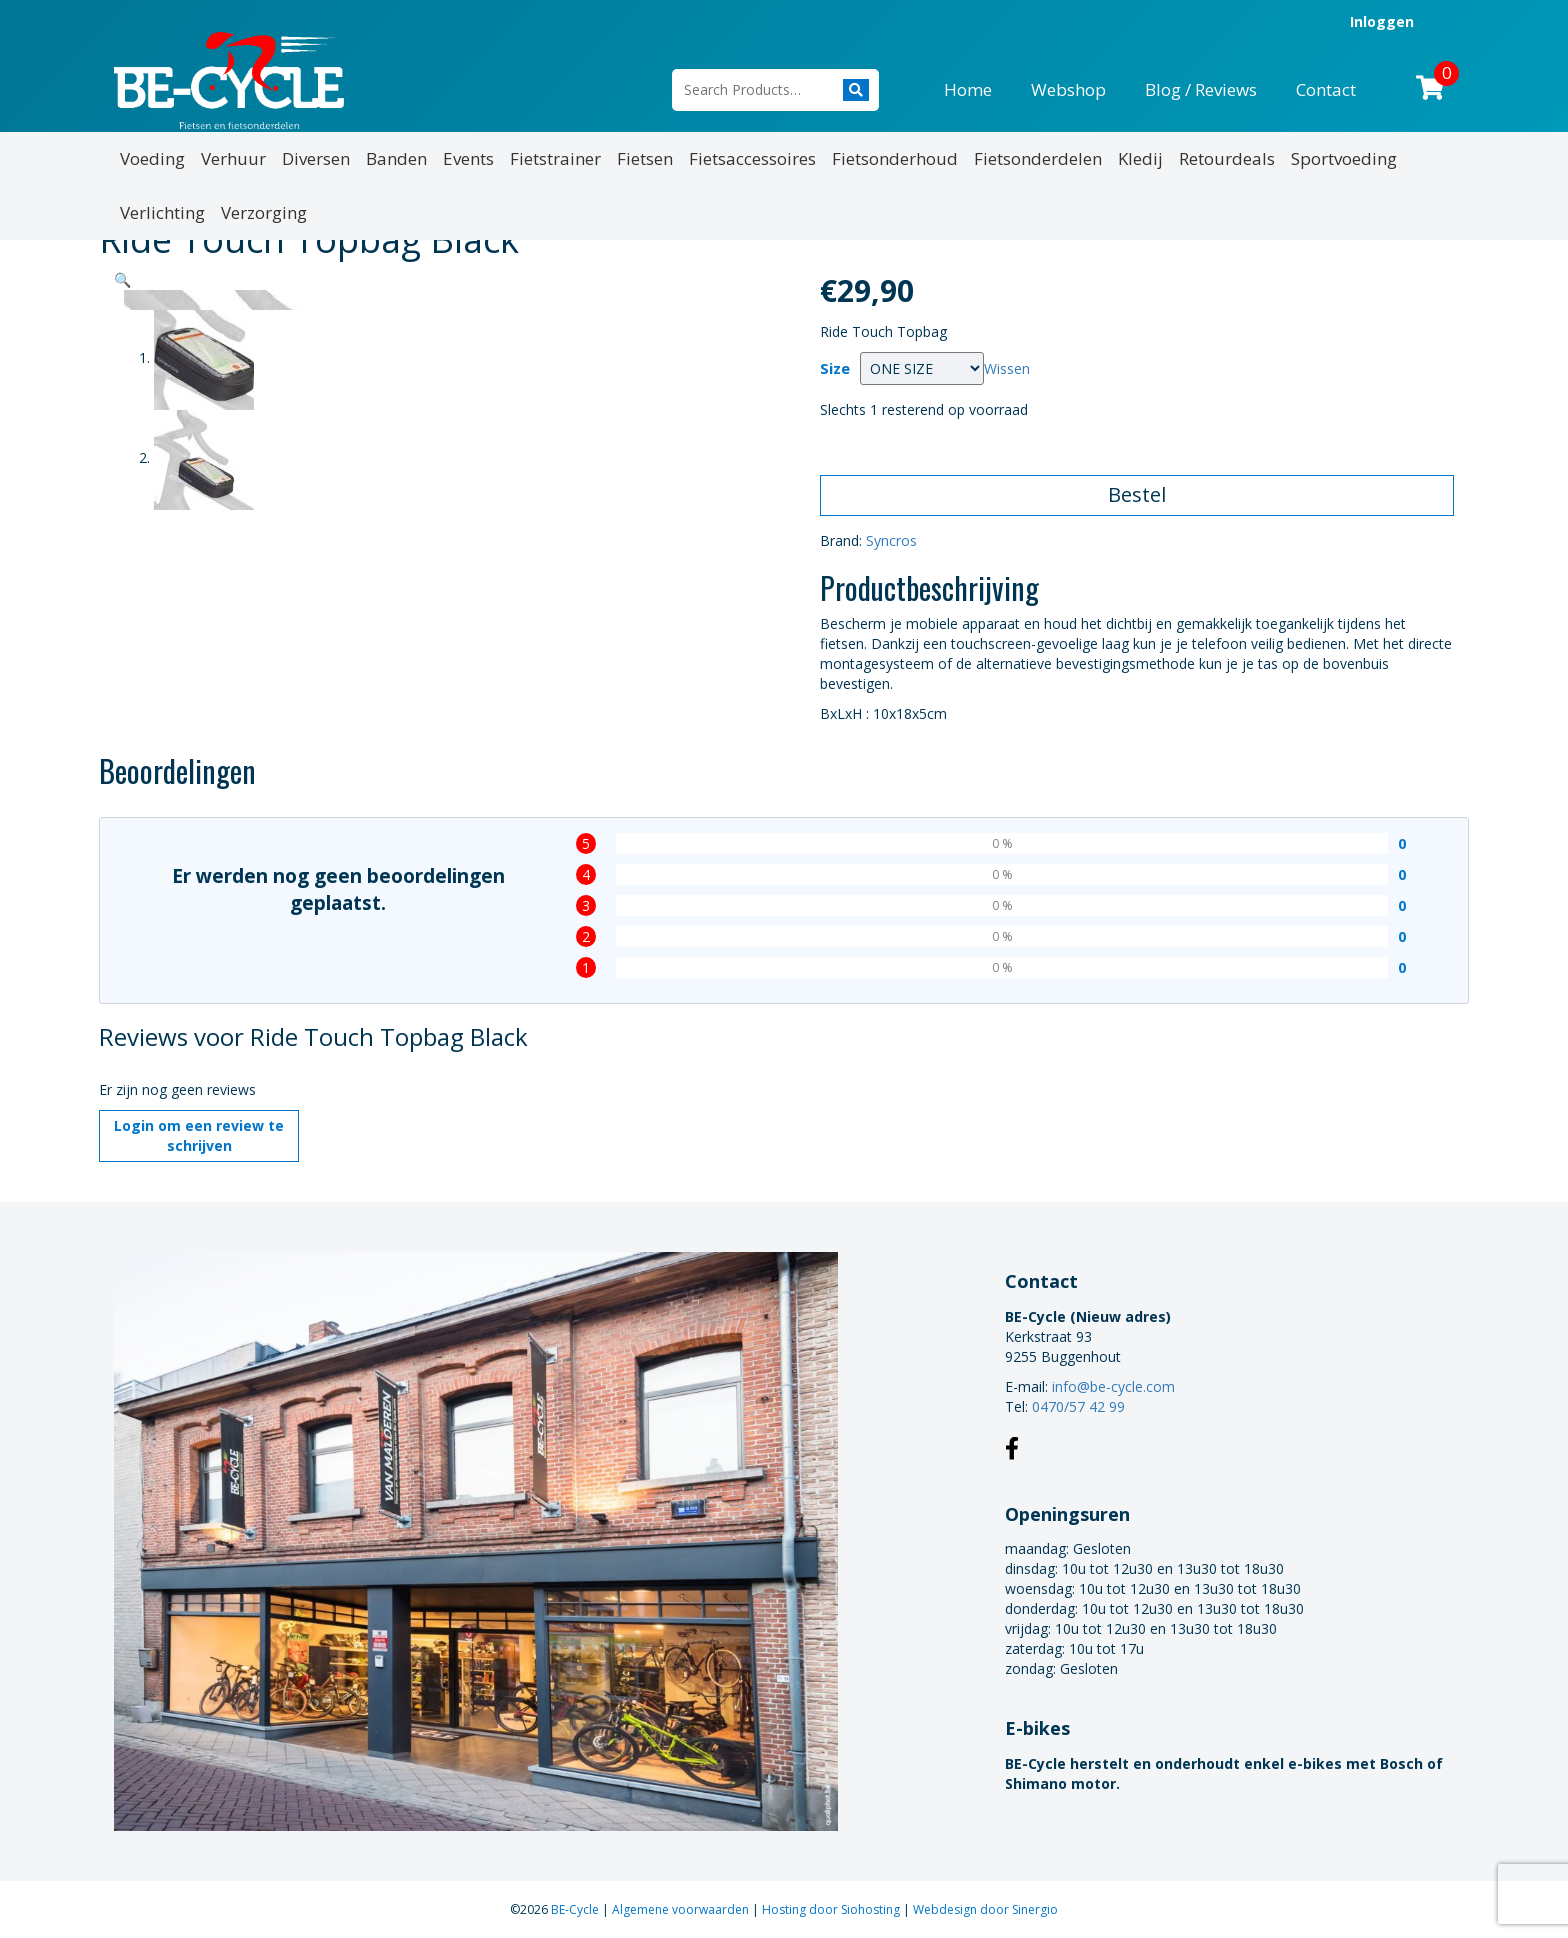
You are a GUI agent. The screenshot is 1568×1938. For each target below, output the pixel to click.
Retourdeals (1227, 158)
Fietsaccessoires (752, 158)
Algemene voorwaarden (682, 1909)
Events (468, 158)
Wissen (1007, 368)
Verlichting (162, 212)
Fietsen (645, 158)
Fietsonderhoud (895, 158)
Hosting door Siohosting (832, 1909)
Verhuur (233, 158)
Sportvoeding (1344, 158)
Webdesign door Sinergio (985, 1909)
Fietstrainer (555, 158)
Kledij (1140, 158)
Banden (396, 158)
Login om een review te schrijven (199, 1135)
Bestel (1137, 494)
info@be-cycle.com (1113, 1386)
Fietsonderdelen (1038, 158)
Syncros (891, 540)
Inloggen (1382, 21)
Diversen (316, 158)
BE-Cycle (576, 1909)
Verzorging (264, 212)
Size (835, 368)
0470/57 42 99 (1078, 1406)
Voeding (152, 158)
